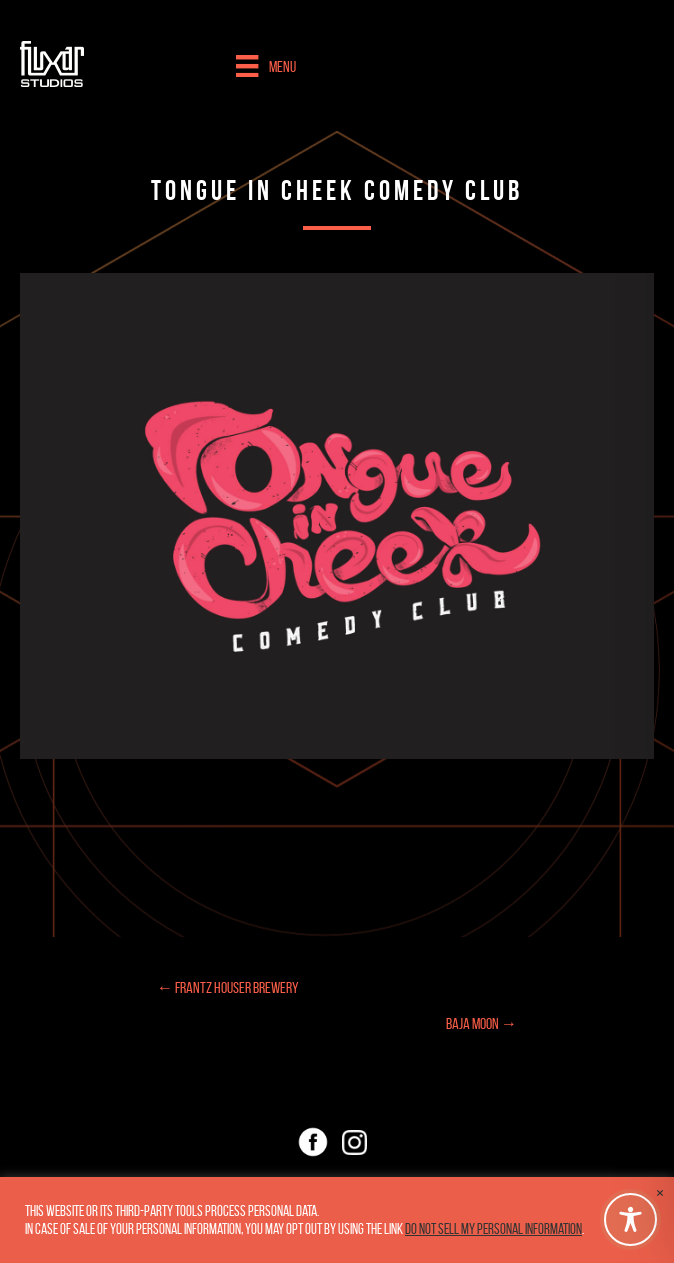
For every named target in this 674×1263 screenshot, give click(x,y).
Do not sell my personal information (493, 1229)
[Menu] (265, 66)
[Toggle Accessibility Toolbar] (630, 1219)
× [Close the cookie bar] (660, 1193)
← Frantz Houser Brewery (228, 987)
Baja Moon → (481, 1023)
